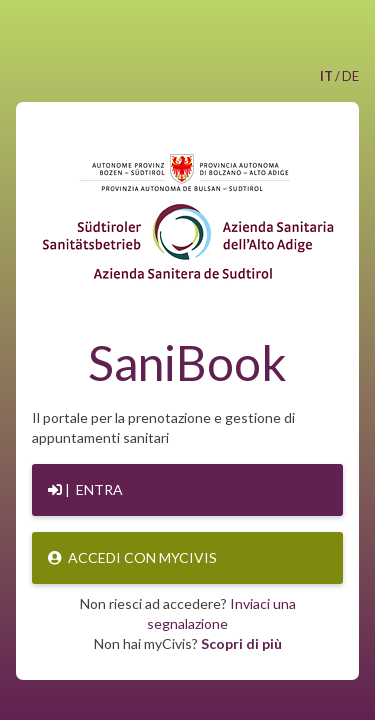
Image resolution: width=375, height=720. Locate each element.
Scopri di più (241, 643)
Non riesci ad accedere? (188, 613)
